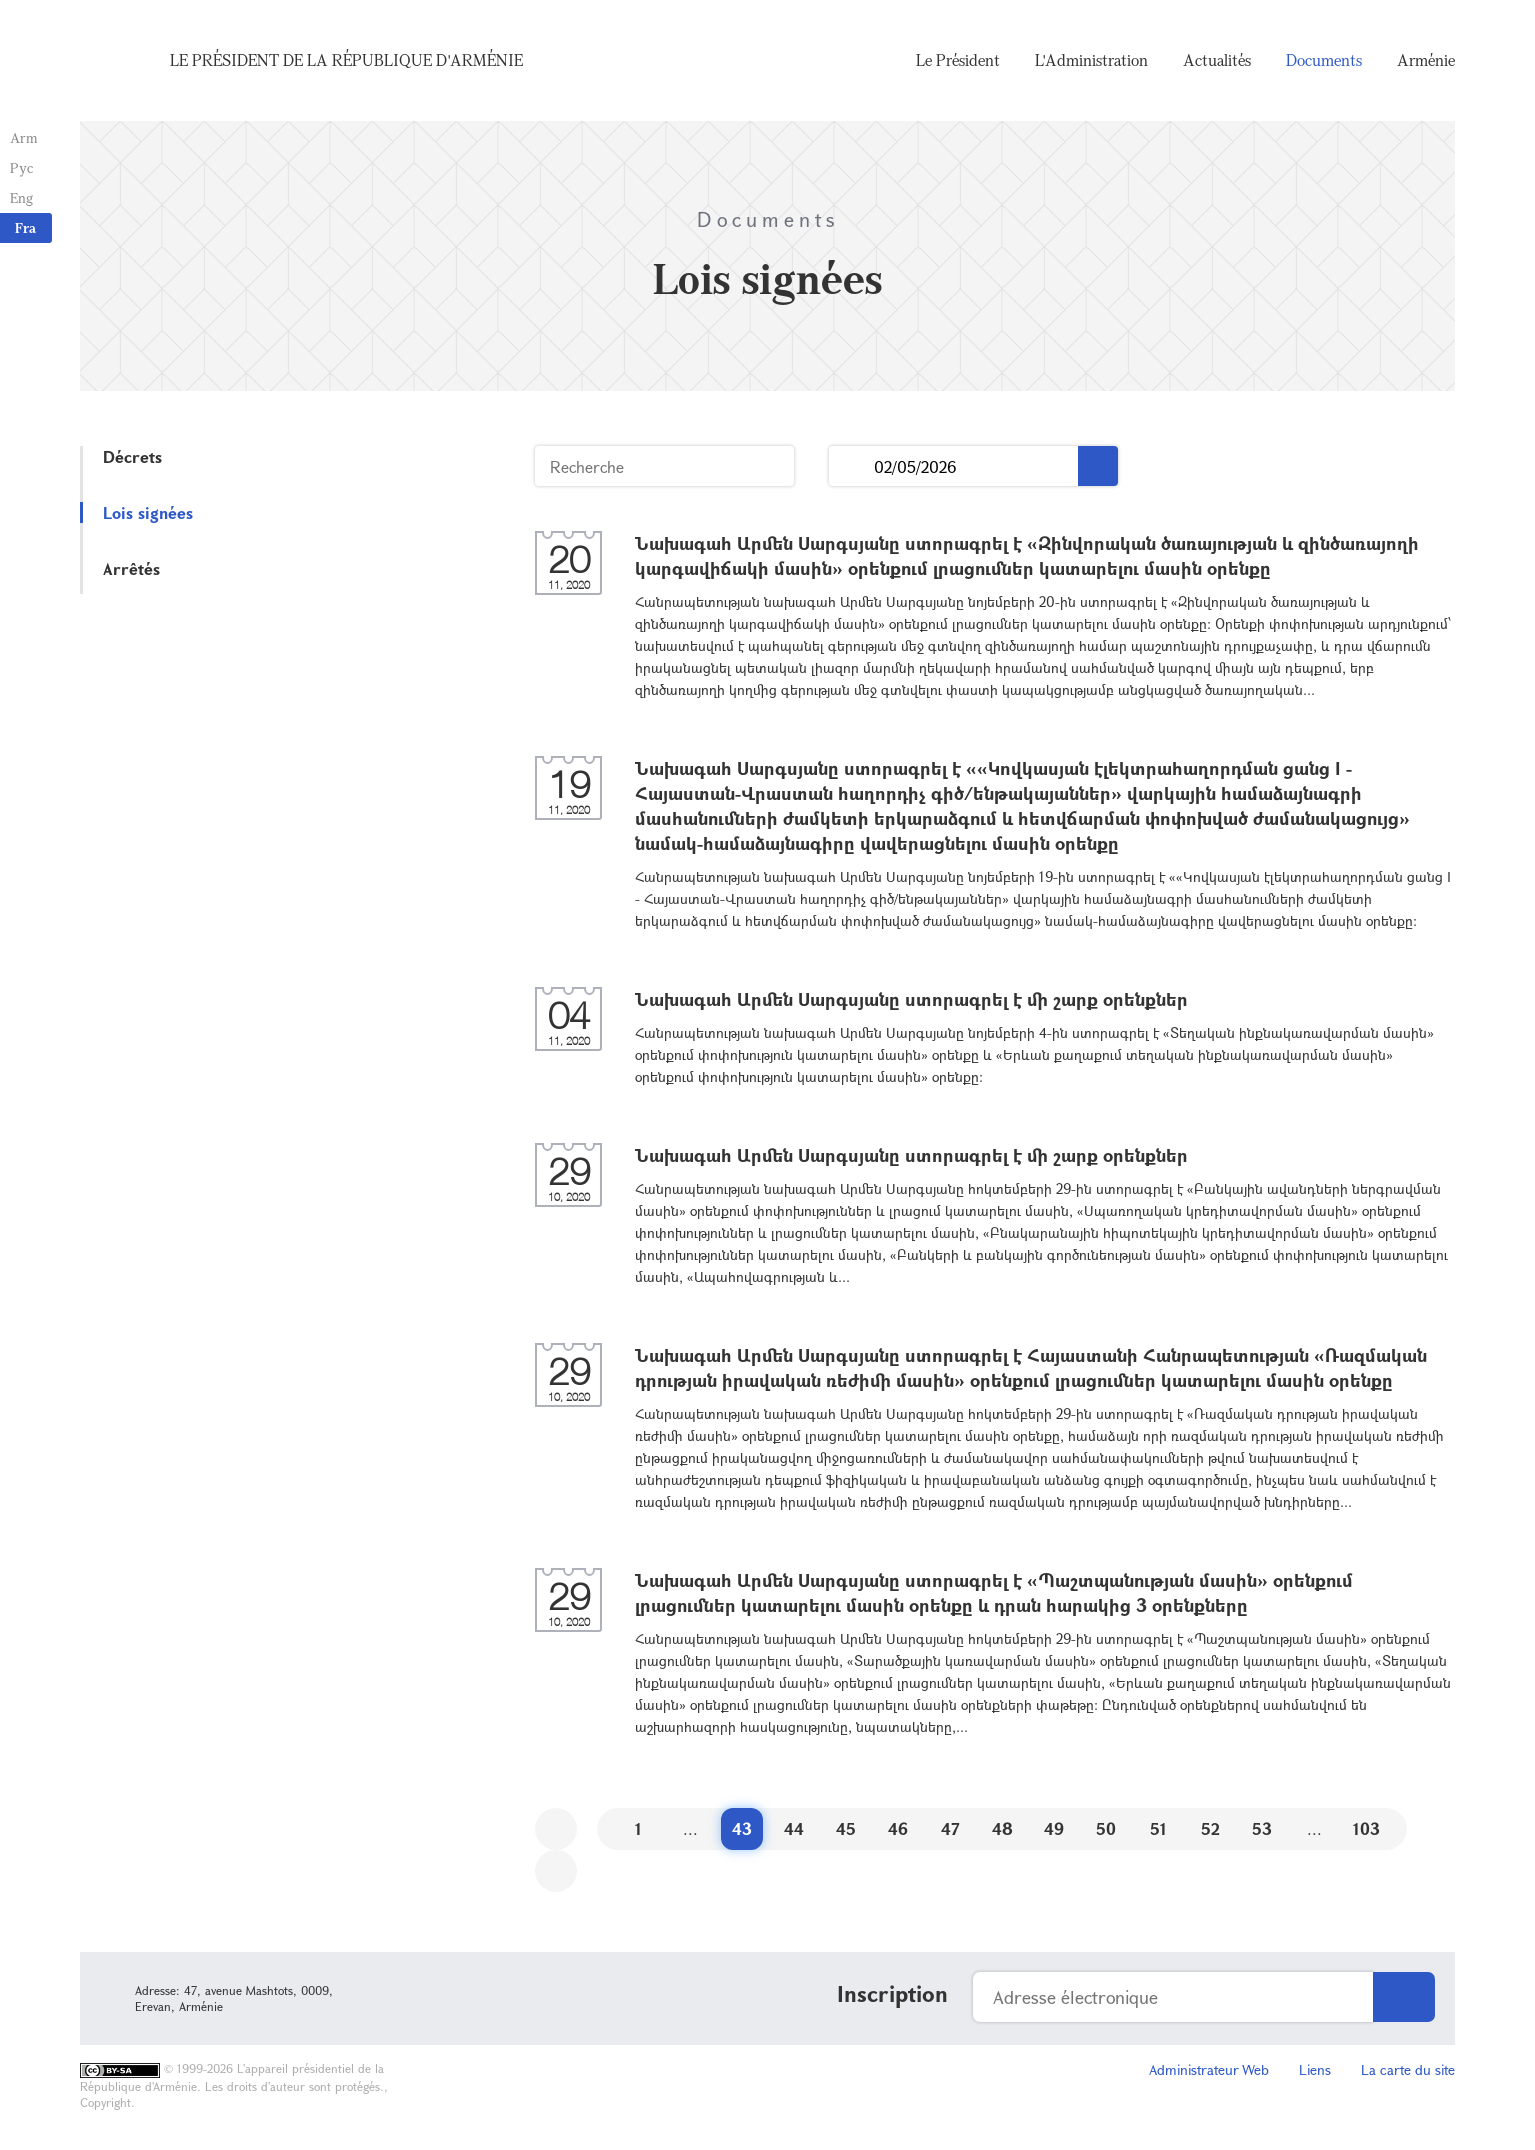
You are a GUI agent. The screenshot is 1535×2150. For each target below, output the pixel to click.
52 (1210, 1828)
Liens (1315, 2069)
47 (950, 1828)
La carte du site (1408, 2069)
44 (794, 1828)
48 (1002, 1828)
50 (1106, 1828)
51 (1158, 1828)
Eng (21, 197)
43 (742, 1828)
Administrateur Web (1209, 2069)
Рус (21, 167)
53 (1262, 1828)
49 (1054, 1828)
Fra (25, 227)
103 (1366, 1828)
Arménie (1426, 60)
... (851, 466)
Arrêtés (131, 568)
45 (846, 1828)
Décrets (132, 456)
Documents (1324, 60)
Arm (24, 137)
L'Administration (1091, 60)
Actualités (1217, 60)
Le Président (958, 60)
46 (898, 1828)
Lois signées (148, 512)
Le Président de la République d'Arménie (346, 60)
